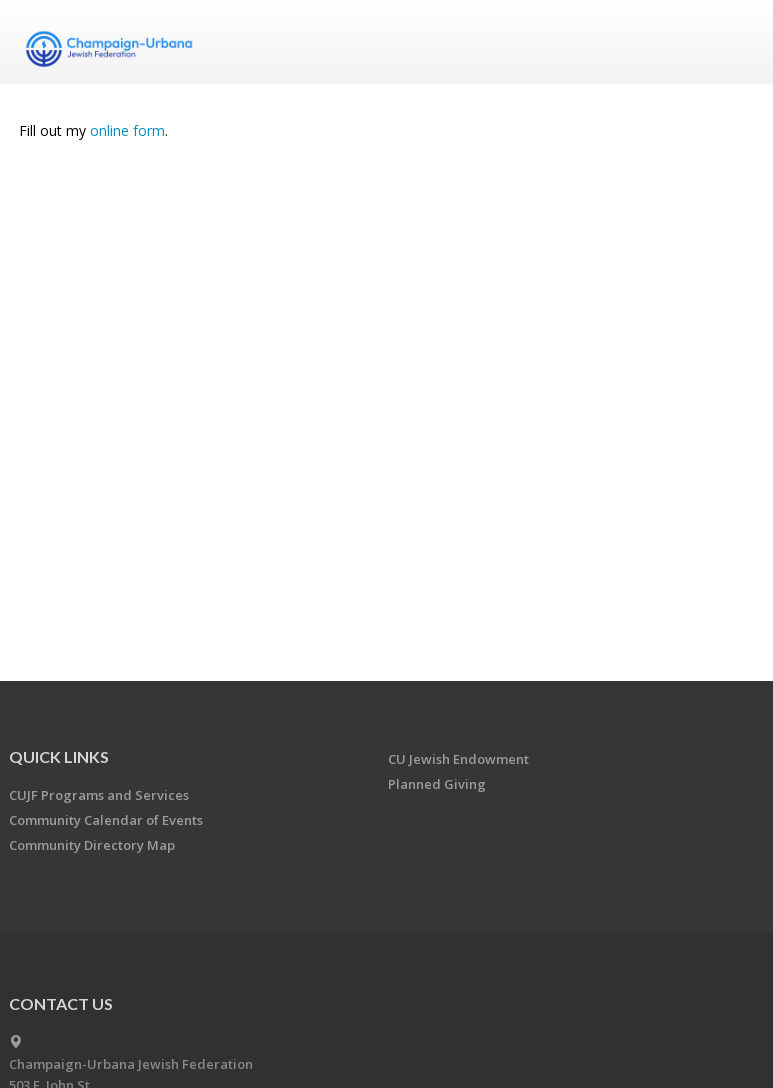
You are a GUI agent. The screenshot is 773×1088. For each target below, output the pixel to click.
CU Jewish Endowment (458, 759)
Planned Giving (437, 784)
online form (127, 130)
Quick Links (59, 756)
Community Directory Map (92, 845)
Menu (731, 42)
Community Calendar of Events (106, 820)
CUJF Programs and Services (99, 795)
